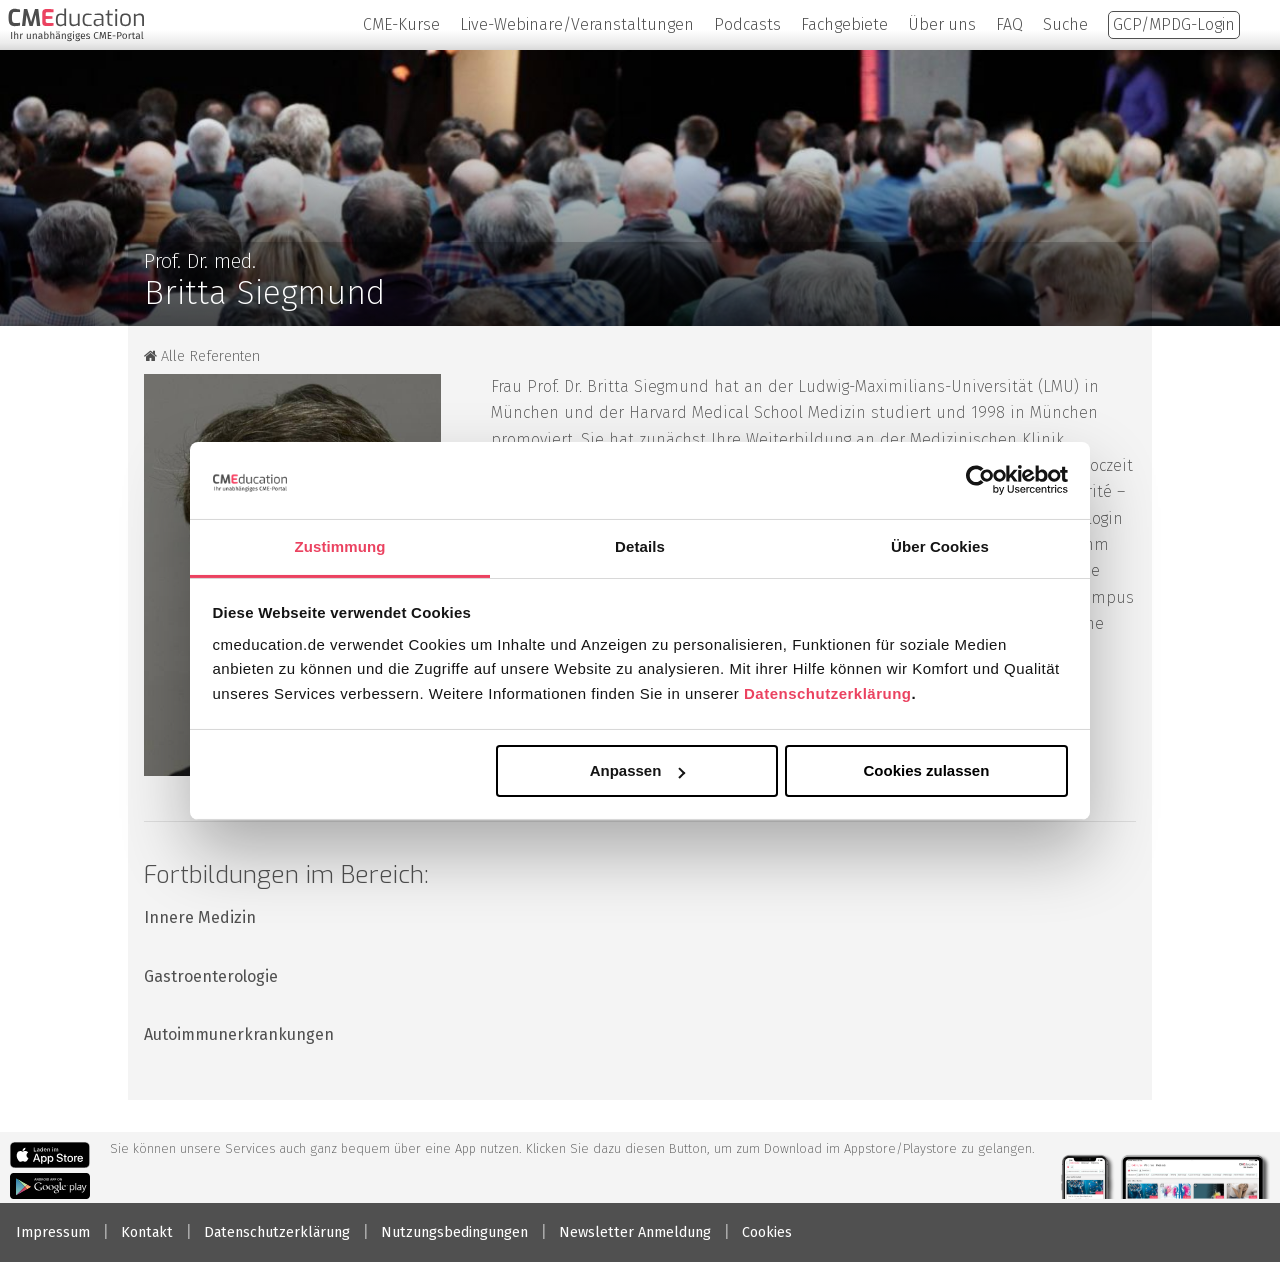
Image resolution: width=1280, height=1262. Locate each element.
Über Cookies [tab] (940, 546)
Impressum (53, 1232)
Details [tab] (640, 546)
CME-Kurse (401, 24)
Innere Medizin (200, 917)
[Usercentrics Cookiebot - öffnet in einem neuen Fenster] (980, 480)
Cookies (767, 1232)
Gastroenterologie (211, 976)
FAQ (1009, 24)
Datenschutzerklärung (828, 693)
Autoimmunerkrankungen (239, 1034)
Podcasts (747, 24)
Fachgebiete (844, 24)
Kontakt (147, 1232)
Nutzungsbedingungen (454, 1232)
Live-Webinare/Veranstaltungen (577, 24)
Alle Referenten (202, 356)
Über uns (942, 24)
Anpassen (638, 770)
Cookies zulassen (926, 770)
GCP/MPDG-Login (1174, 24)
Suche (1065, 24)
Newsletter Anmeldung (635, 1232)
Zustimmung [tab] (340, 546)
